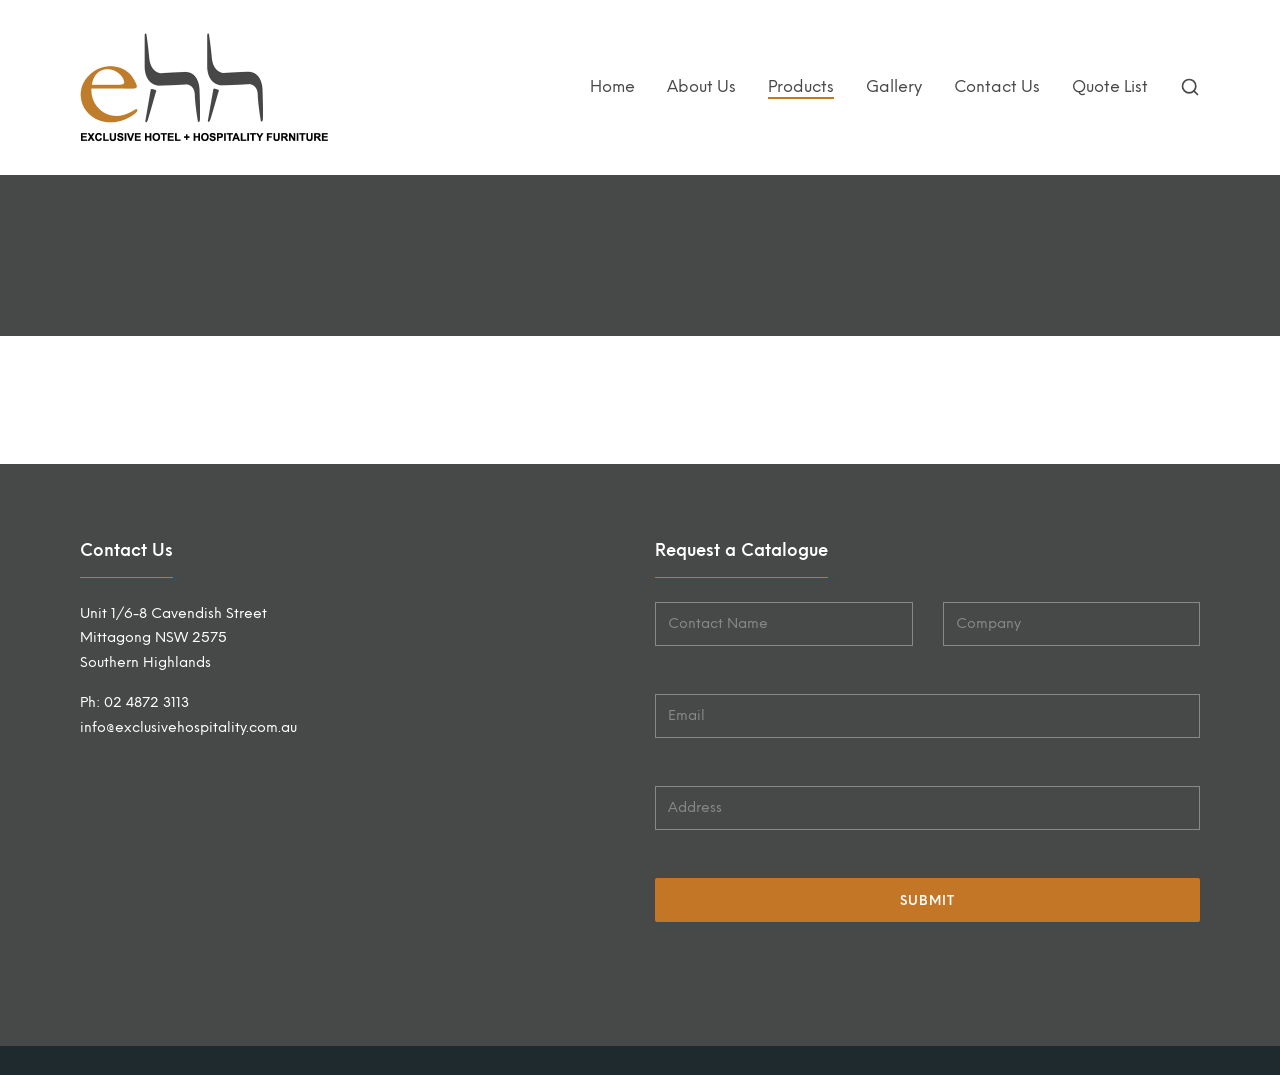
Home (612, 86)
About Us (701, 86)
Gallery (894, 86)
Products (801, 86)
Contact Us (997, 86)
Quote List (1110, 86)
